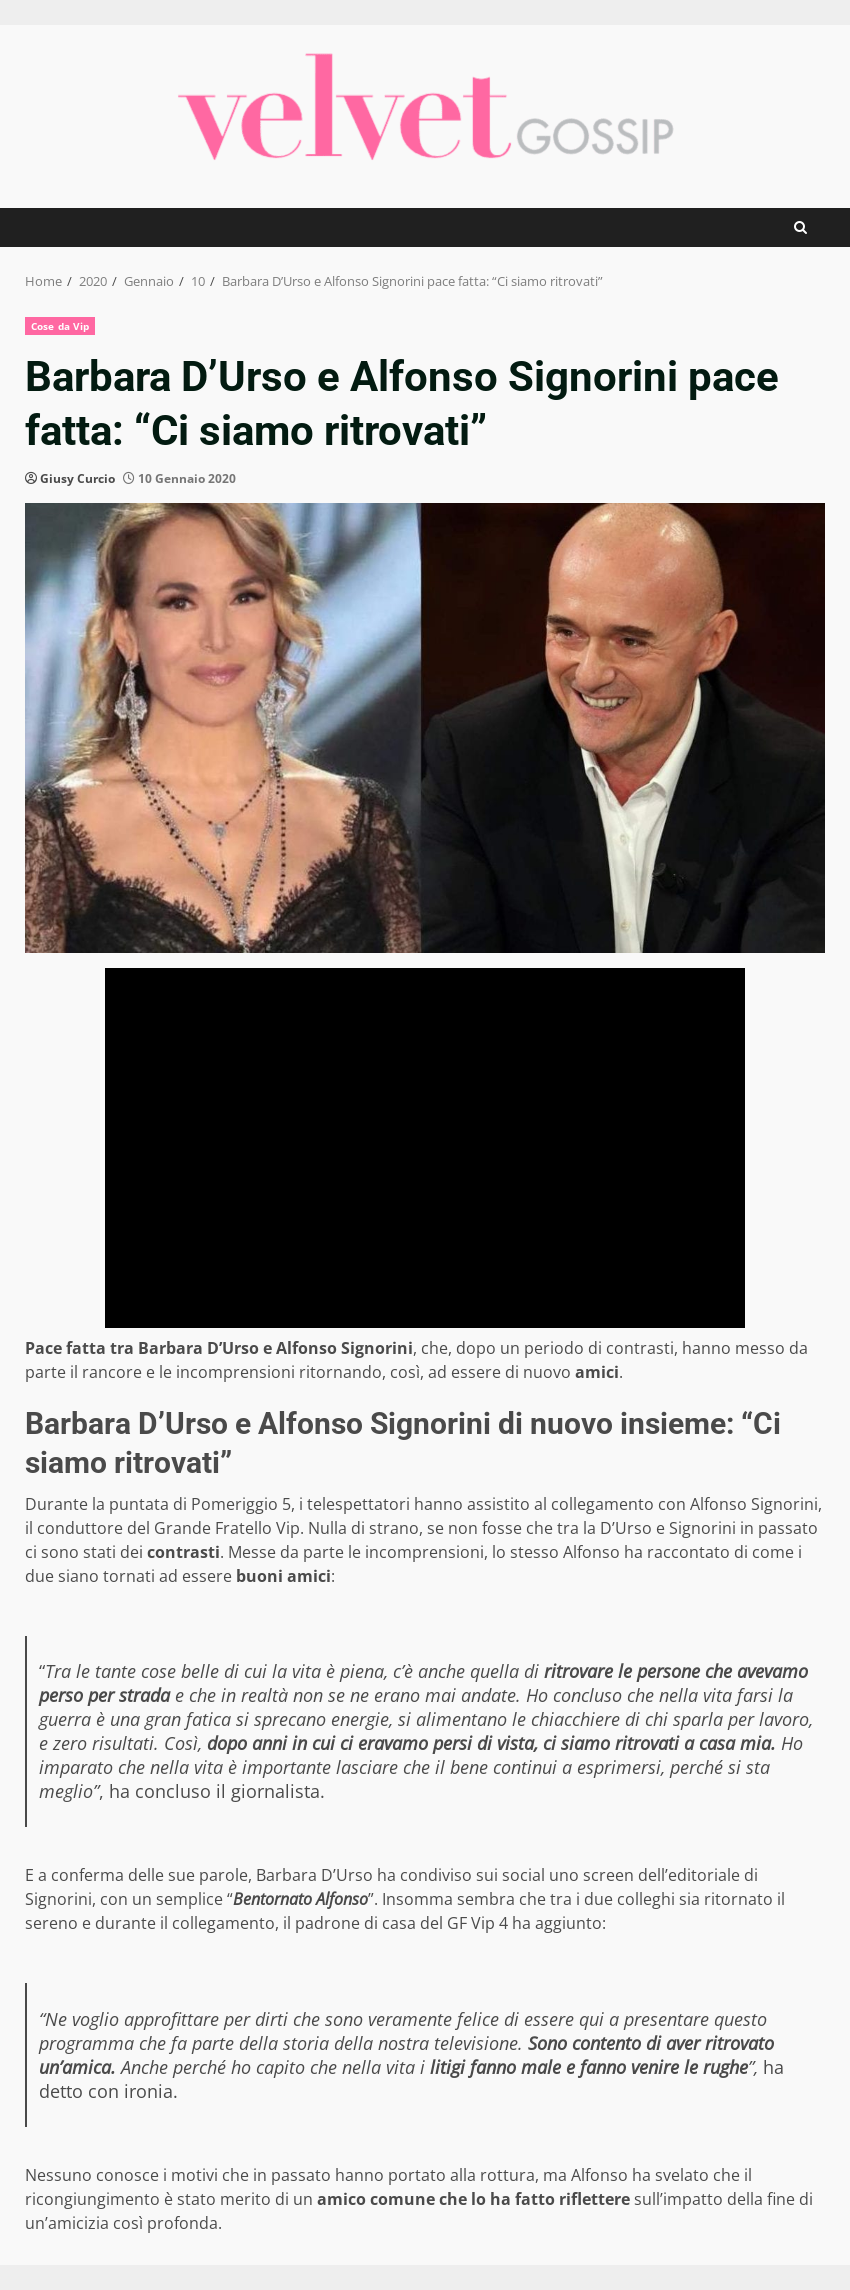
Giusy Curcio (77, 478)
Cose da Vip (60, 326)
